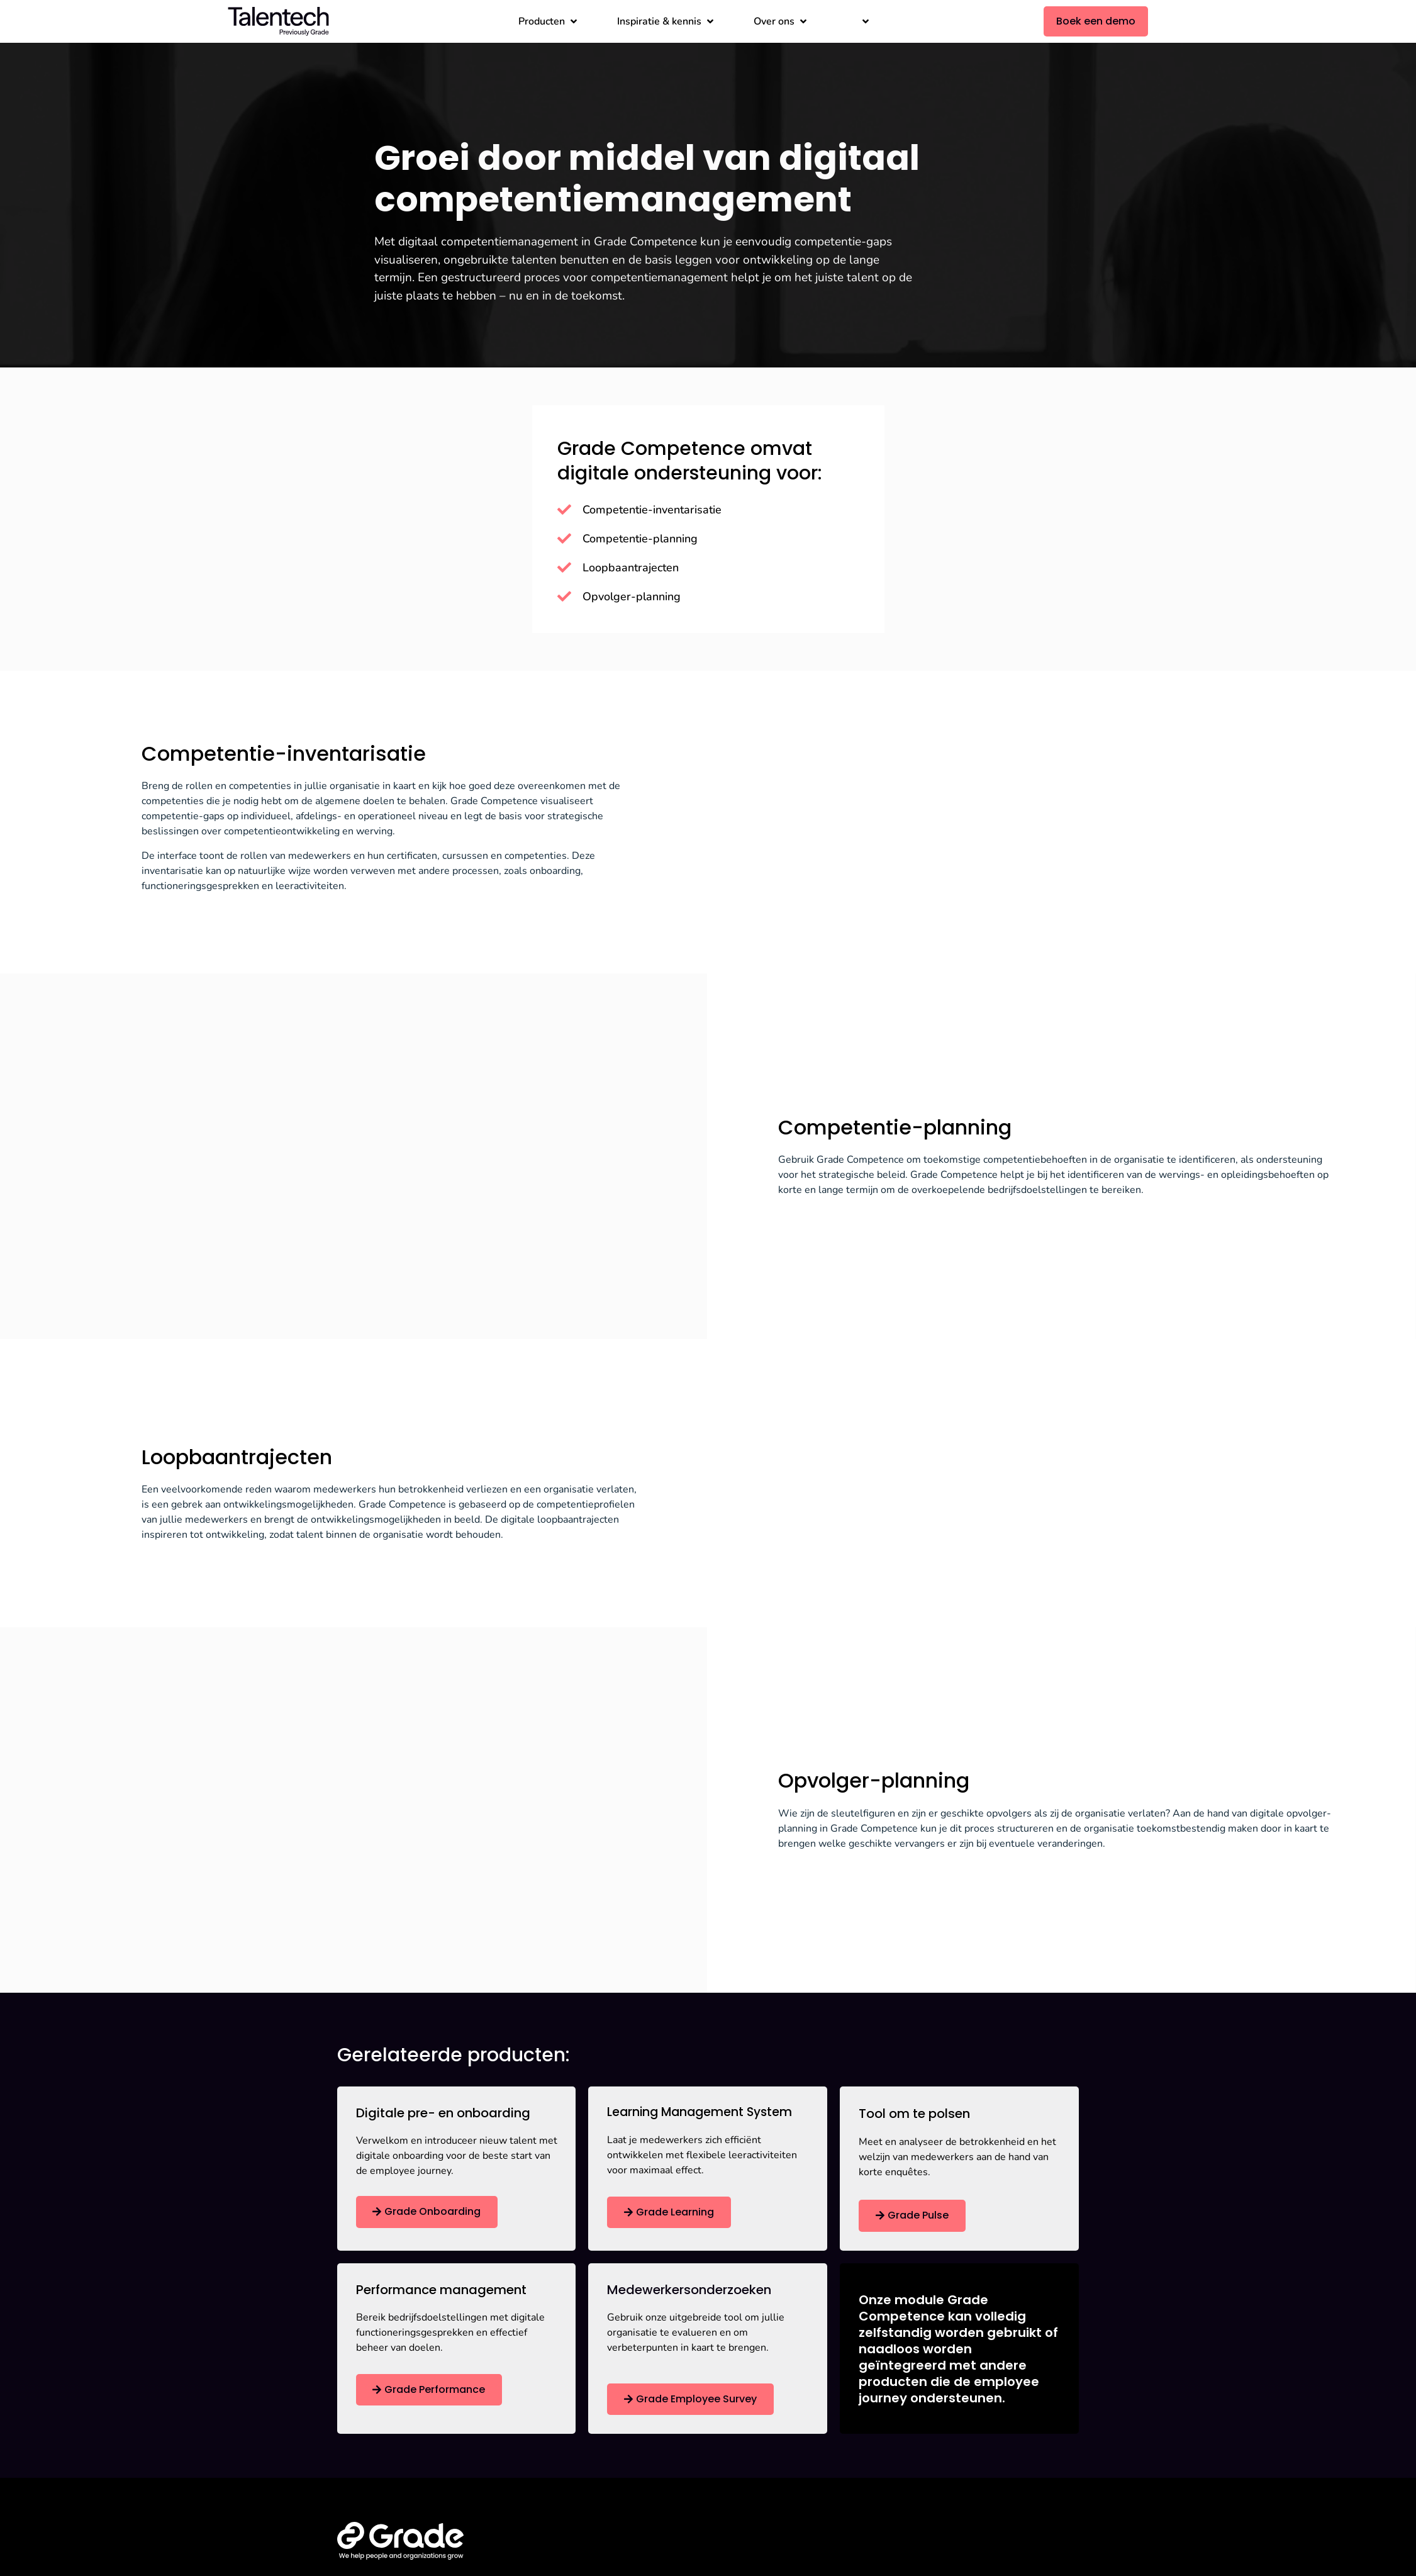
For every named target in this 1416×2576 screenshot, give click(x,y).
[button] (548, 21)
